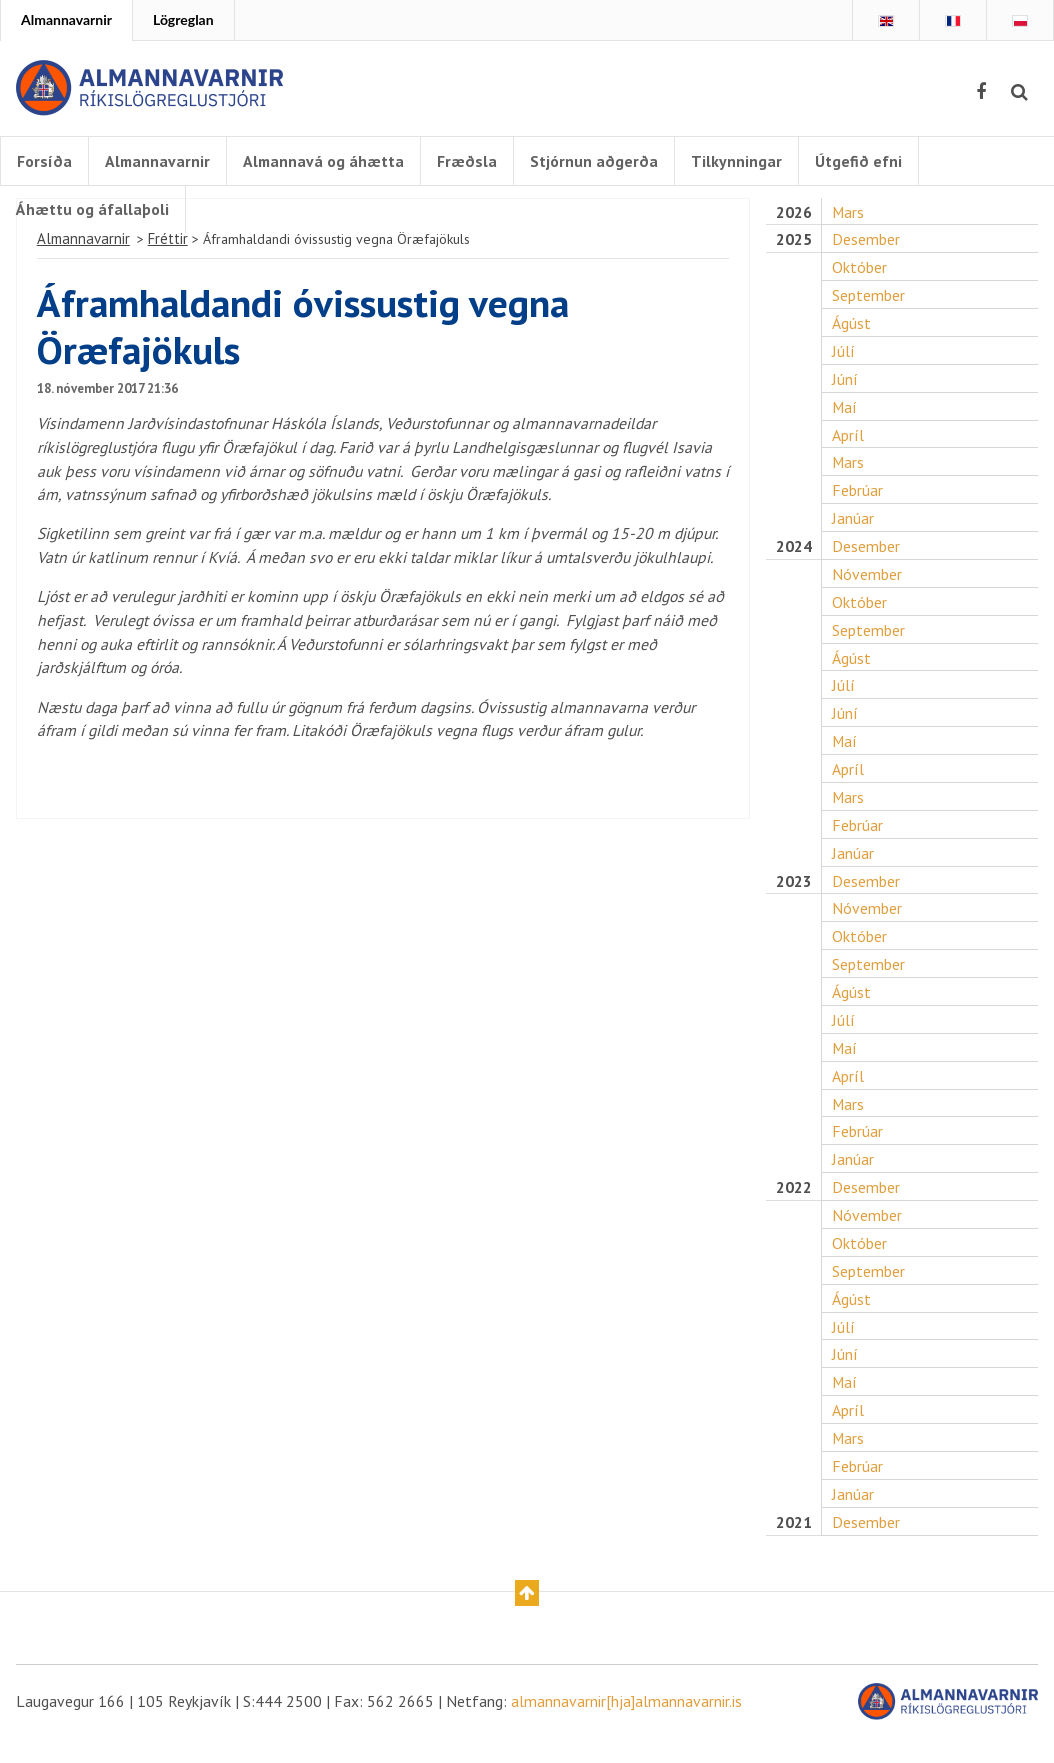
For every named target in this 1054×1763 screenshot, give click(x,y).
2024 (793, 558)
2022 (793, 1207)
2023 (793, 897)
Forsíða (44, 161)
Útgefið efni (862, 161)
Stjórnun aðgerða (598, 161)
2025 (793, 248)
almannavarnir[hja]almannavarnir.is (627, 1725)
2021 (793, 1545)
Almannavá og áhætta (326, 161)
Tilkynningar (740, 161)
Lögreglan (183, 19)
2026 (793, 220)
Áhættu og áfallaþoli (92, 209)
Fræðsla (471, 161)
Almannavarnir (66, 19)
